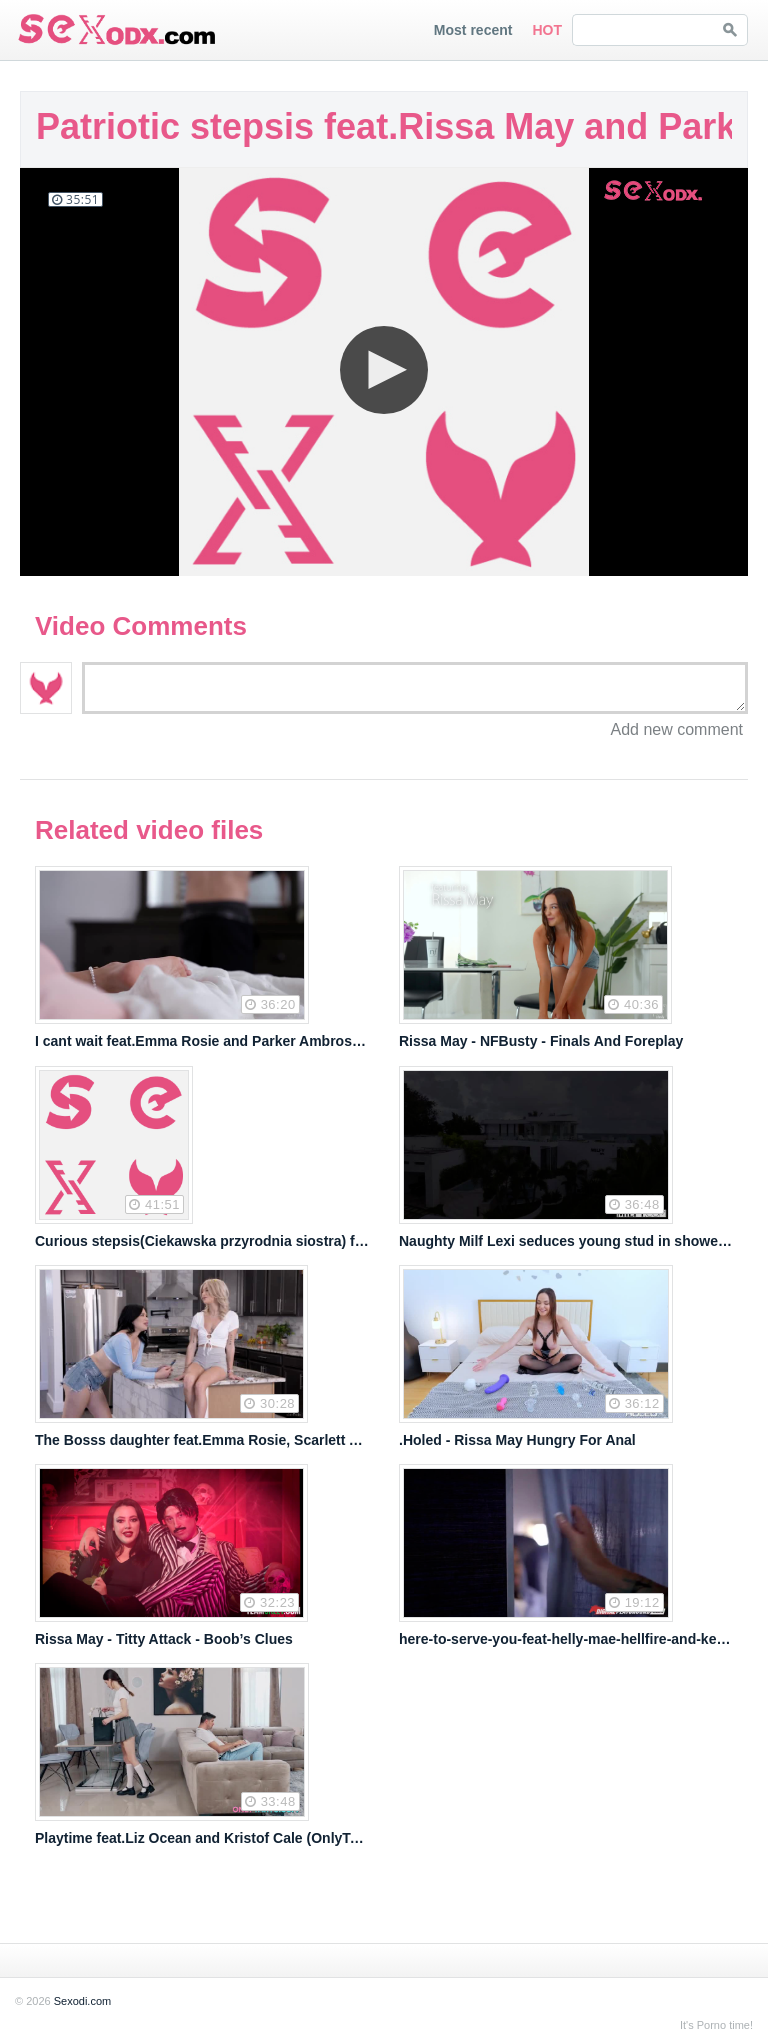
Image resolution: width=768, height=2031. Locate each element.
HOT (547, 30)
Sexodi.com (82, 2001)
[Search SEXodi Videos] (642, 30)
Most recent (473, 30)
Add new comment (676, 730)
